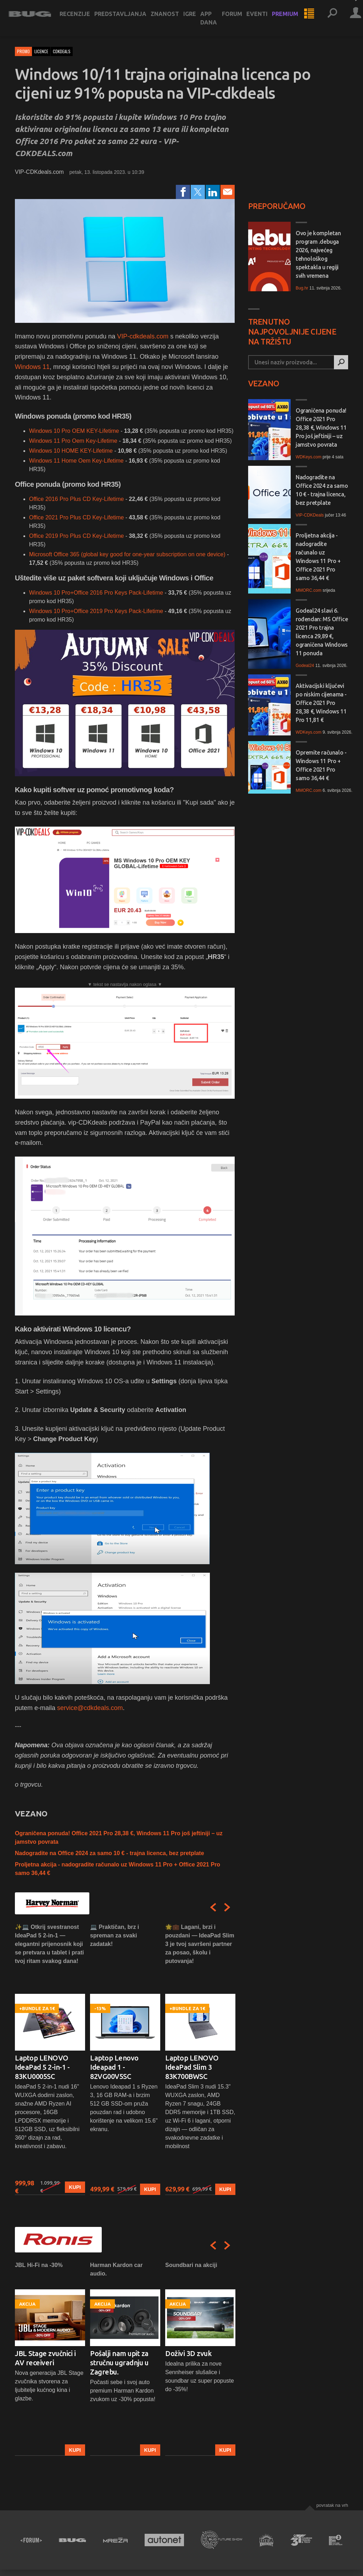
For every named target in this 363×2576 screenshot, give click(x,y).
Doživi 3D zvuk (188, 2353)
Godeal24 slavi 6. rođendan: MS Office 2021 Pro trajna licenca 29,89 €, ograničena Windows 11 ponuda (322, 631)
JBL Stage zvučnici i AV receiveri (45, 2358)
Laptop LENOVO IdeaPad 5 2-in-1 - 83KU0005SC (42, 2067)
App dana (215, 22)
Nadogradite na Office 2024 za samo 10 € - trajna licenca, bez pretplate (109, 1853)
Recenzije (81, 18)
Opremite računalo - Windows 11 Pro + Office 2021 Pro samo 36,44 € (321, 765)
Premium (291, 18)
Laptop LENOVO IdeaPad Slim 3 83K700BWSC (192, 2067)
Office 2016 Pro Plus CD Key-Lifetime (76, 499)
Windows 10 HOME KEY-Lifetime (71, 451)
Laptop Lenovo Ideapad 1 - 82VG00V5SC (114, 2067)
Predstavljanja (127, 18)
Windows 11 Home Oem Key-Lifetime (76, 461)
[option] (50, 2058)
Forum (238, 18)
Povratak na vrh (332, 2505)
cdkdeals (62, 51)
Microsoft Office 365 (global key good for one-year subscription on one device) (127, 554)
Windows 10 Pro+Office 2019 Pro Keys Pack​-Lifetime (96, 611)
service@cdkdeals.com (90, 1707)
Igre (196, 18)
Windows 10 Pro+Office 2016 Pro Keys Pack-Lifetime (96, 593)
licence (41, 51)
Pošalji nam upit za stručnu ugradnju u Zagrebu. (119, 2362)
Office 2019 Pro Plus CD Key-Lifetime (76, 536)
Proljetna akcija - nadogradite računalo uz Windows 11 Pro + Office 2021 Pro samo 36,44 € (318, 556)
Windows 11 (32, 366)
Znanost (171, 18)
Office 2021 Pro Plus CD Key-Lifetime (77, 517)
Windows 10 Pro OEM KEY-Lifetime (74, 431)
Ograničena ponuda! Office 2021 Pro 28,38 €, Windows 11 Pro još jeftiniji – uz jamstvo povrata (321, 427)
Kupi (75, 2187)
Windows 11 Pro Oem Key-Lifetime (73, 441)
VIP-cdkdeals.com (142, 336)
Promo (23, 51)
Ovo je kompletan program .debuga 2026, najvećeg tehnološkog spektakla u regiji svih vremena (318, 254)
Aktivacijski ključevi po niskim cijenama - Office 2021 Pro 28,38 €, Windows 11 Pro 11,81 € (321, 703)
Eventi (263, 18)
